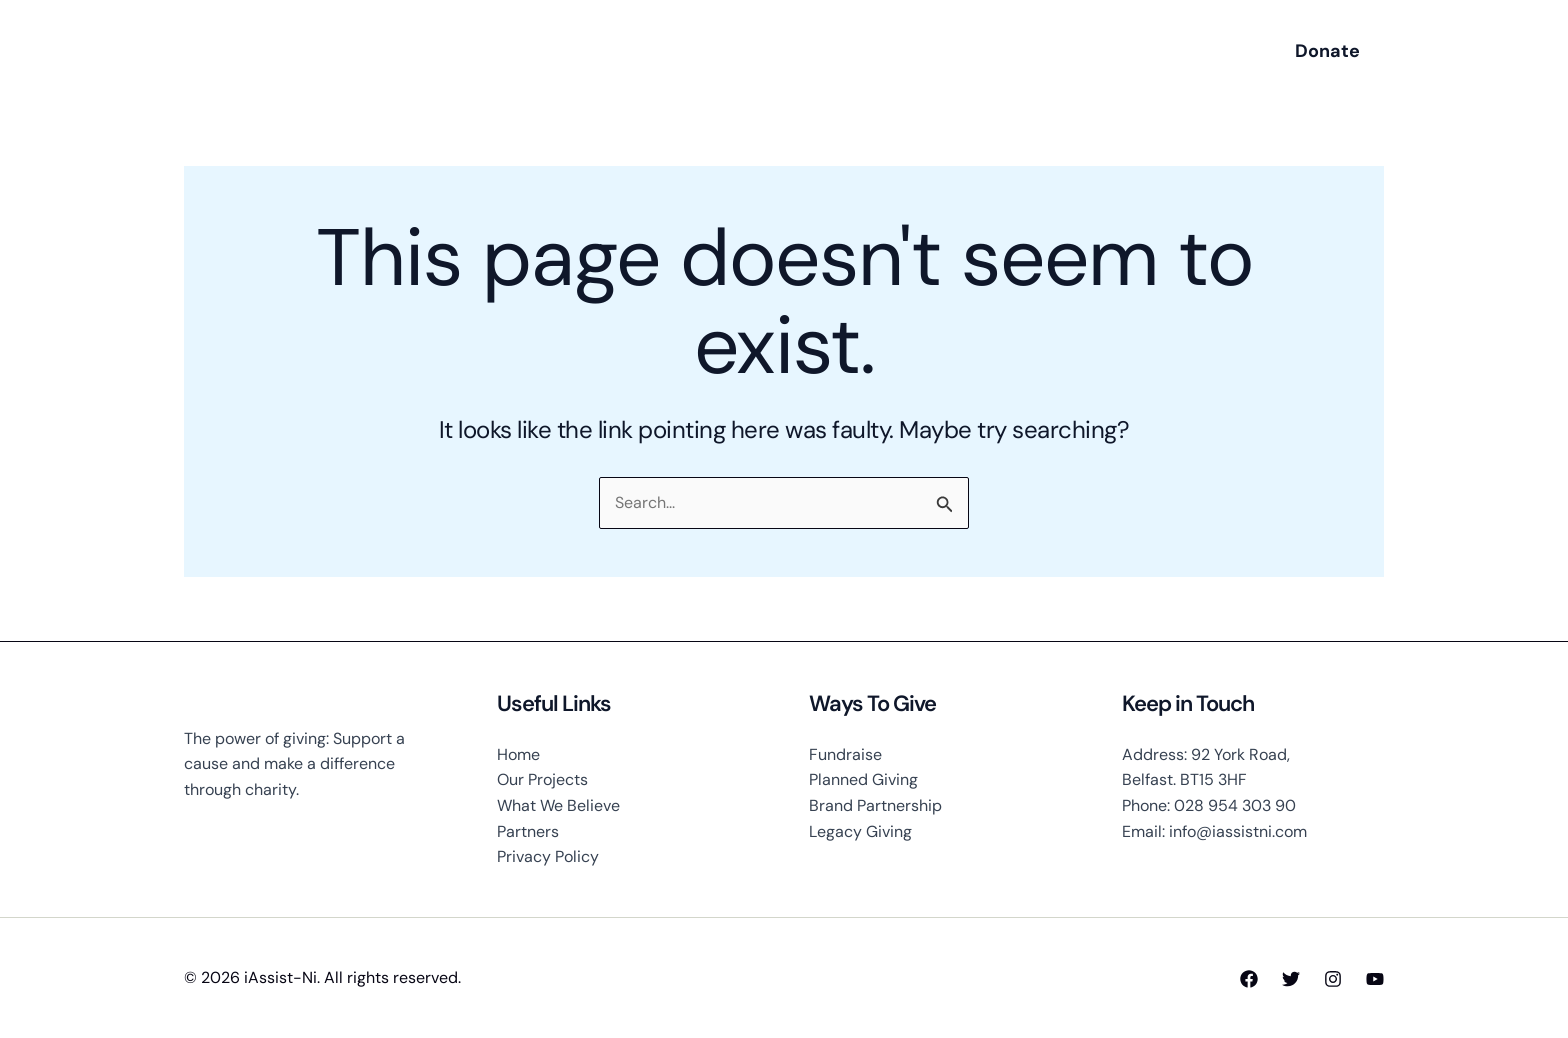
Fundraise (845, 754)
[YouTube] (1375, 979)
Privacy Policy (548, 856)
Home (518, 754)
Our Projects (542, 779)
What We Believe (558, 805)
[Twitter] (1291, 979)
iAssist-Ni (316, 51)
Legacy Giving (860, 831)
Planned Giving (863, 779)
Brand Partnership (875, 805)
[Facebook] (1249, 979)
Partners (528, 831)
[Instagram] (1333, 979)
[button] (1327, 51)
